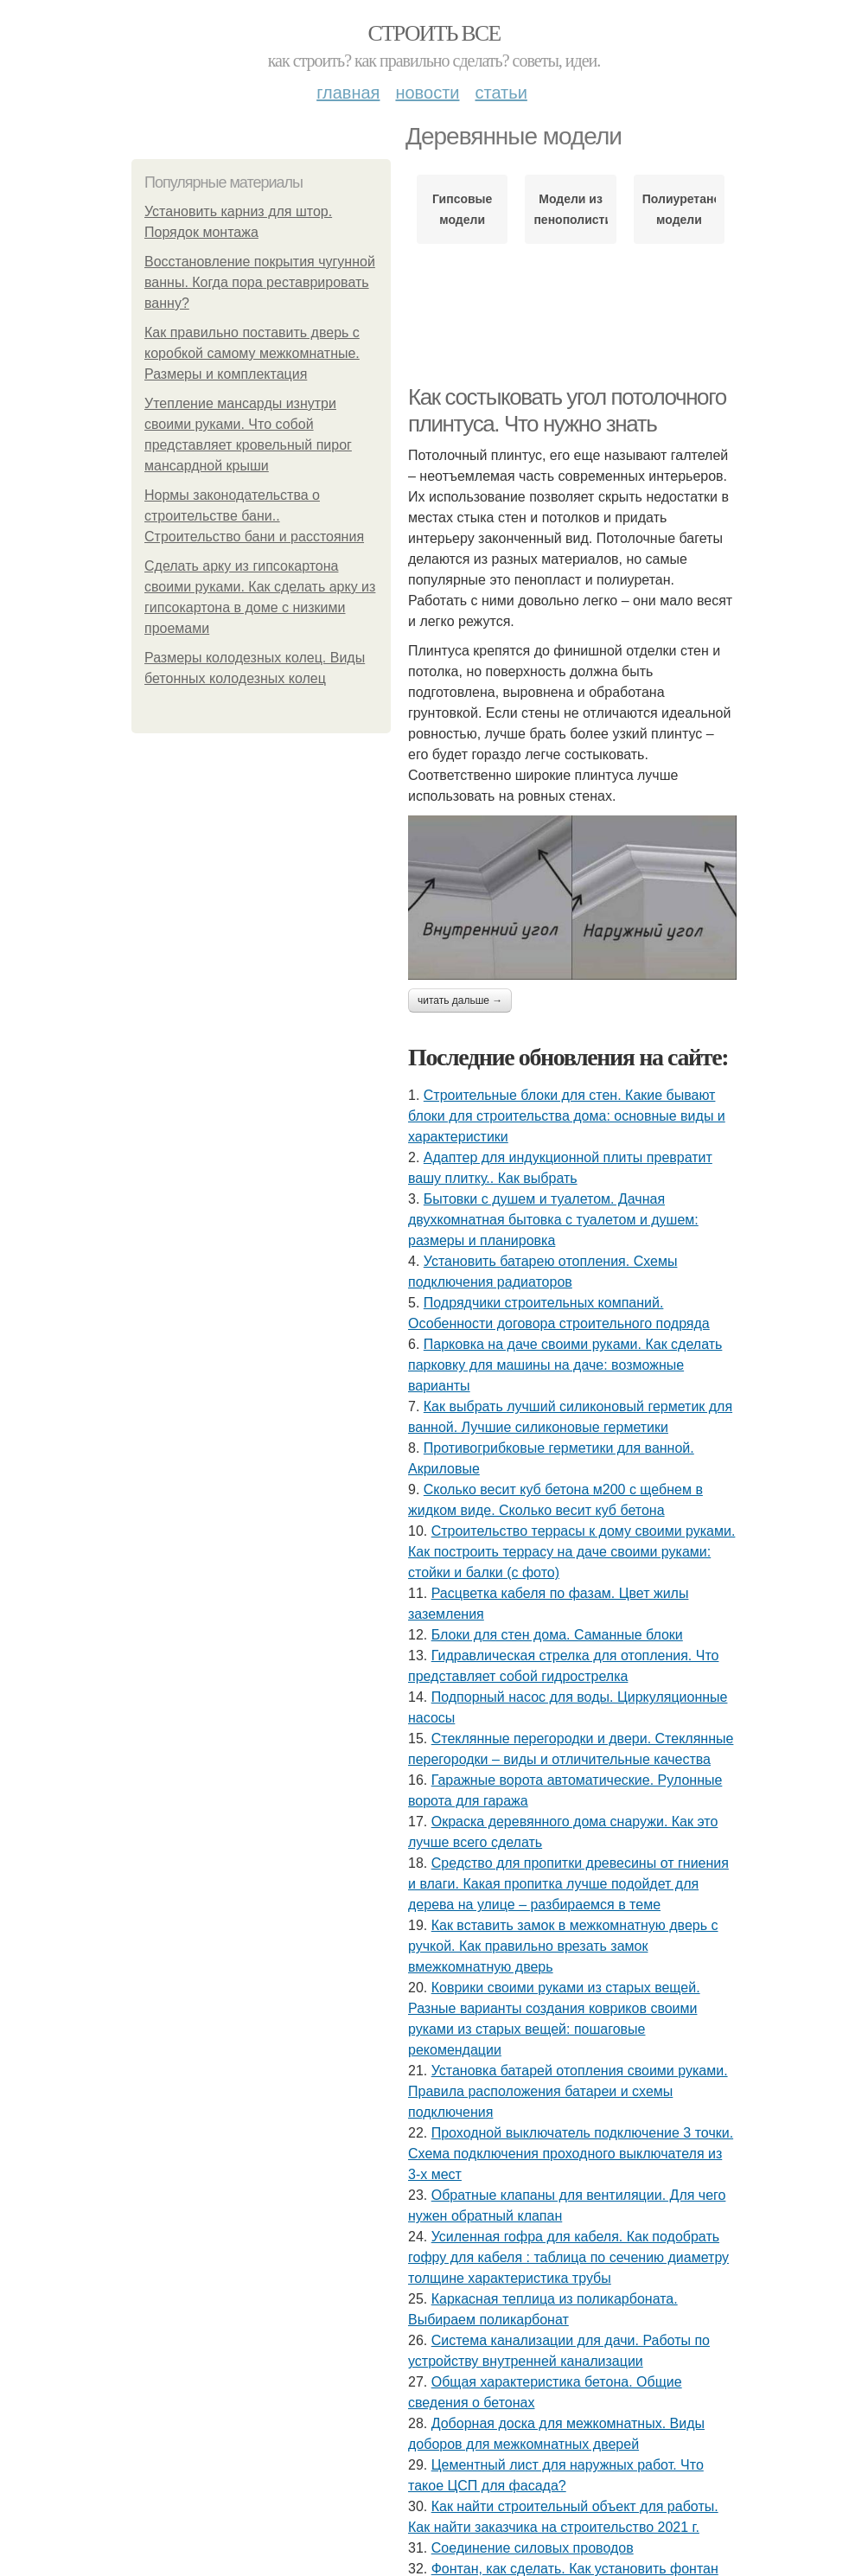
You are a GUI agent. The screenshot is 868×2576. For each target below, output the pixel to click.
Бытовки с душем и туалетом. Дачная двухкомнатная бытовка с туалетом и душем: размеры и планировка (553, 1220)
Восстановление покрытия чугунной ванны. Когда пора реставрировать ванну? (259, 282)
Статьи (501, 92)
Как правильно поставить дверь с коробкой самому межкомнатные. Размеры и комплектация (252, 353)
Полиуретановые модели (679, 209)
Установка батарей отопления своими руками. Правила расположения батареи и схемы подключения (568, 2091)
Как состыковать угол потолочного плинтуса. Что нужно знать (567, 410)
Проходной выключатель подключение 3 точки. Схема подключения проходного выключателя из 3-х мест (570, 2153)
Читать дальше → (460, 1000)
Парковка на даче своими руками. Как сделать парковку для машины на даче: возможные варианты (565, 1365)
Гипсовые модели (462, 209)
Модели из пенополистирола (570, 209)
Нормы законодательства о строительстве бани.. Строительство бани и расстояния (254, 516)
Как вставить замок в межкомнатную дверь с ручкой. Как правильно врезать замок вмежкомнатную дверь (563, 1946)
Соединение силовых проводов (532, 2548)
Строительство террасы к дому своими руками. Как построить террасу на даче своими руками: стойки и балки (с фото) (571, 1552)
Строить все (433, 33)
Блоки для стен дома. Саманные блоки (557, 1634)
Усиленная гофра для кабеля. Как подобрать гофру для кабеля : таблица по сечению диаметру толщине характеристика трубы (568, 2257)
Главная (348, 92)
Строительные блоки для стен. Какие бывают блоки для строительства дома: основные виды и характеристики (566, 1116)
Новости (427, 92)
